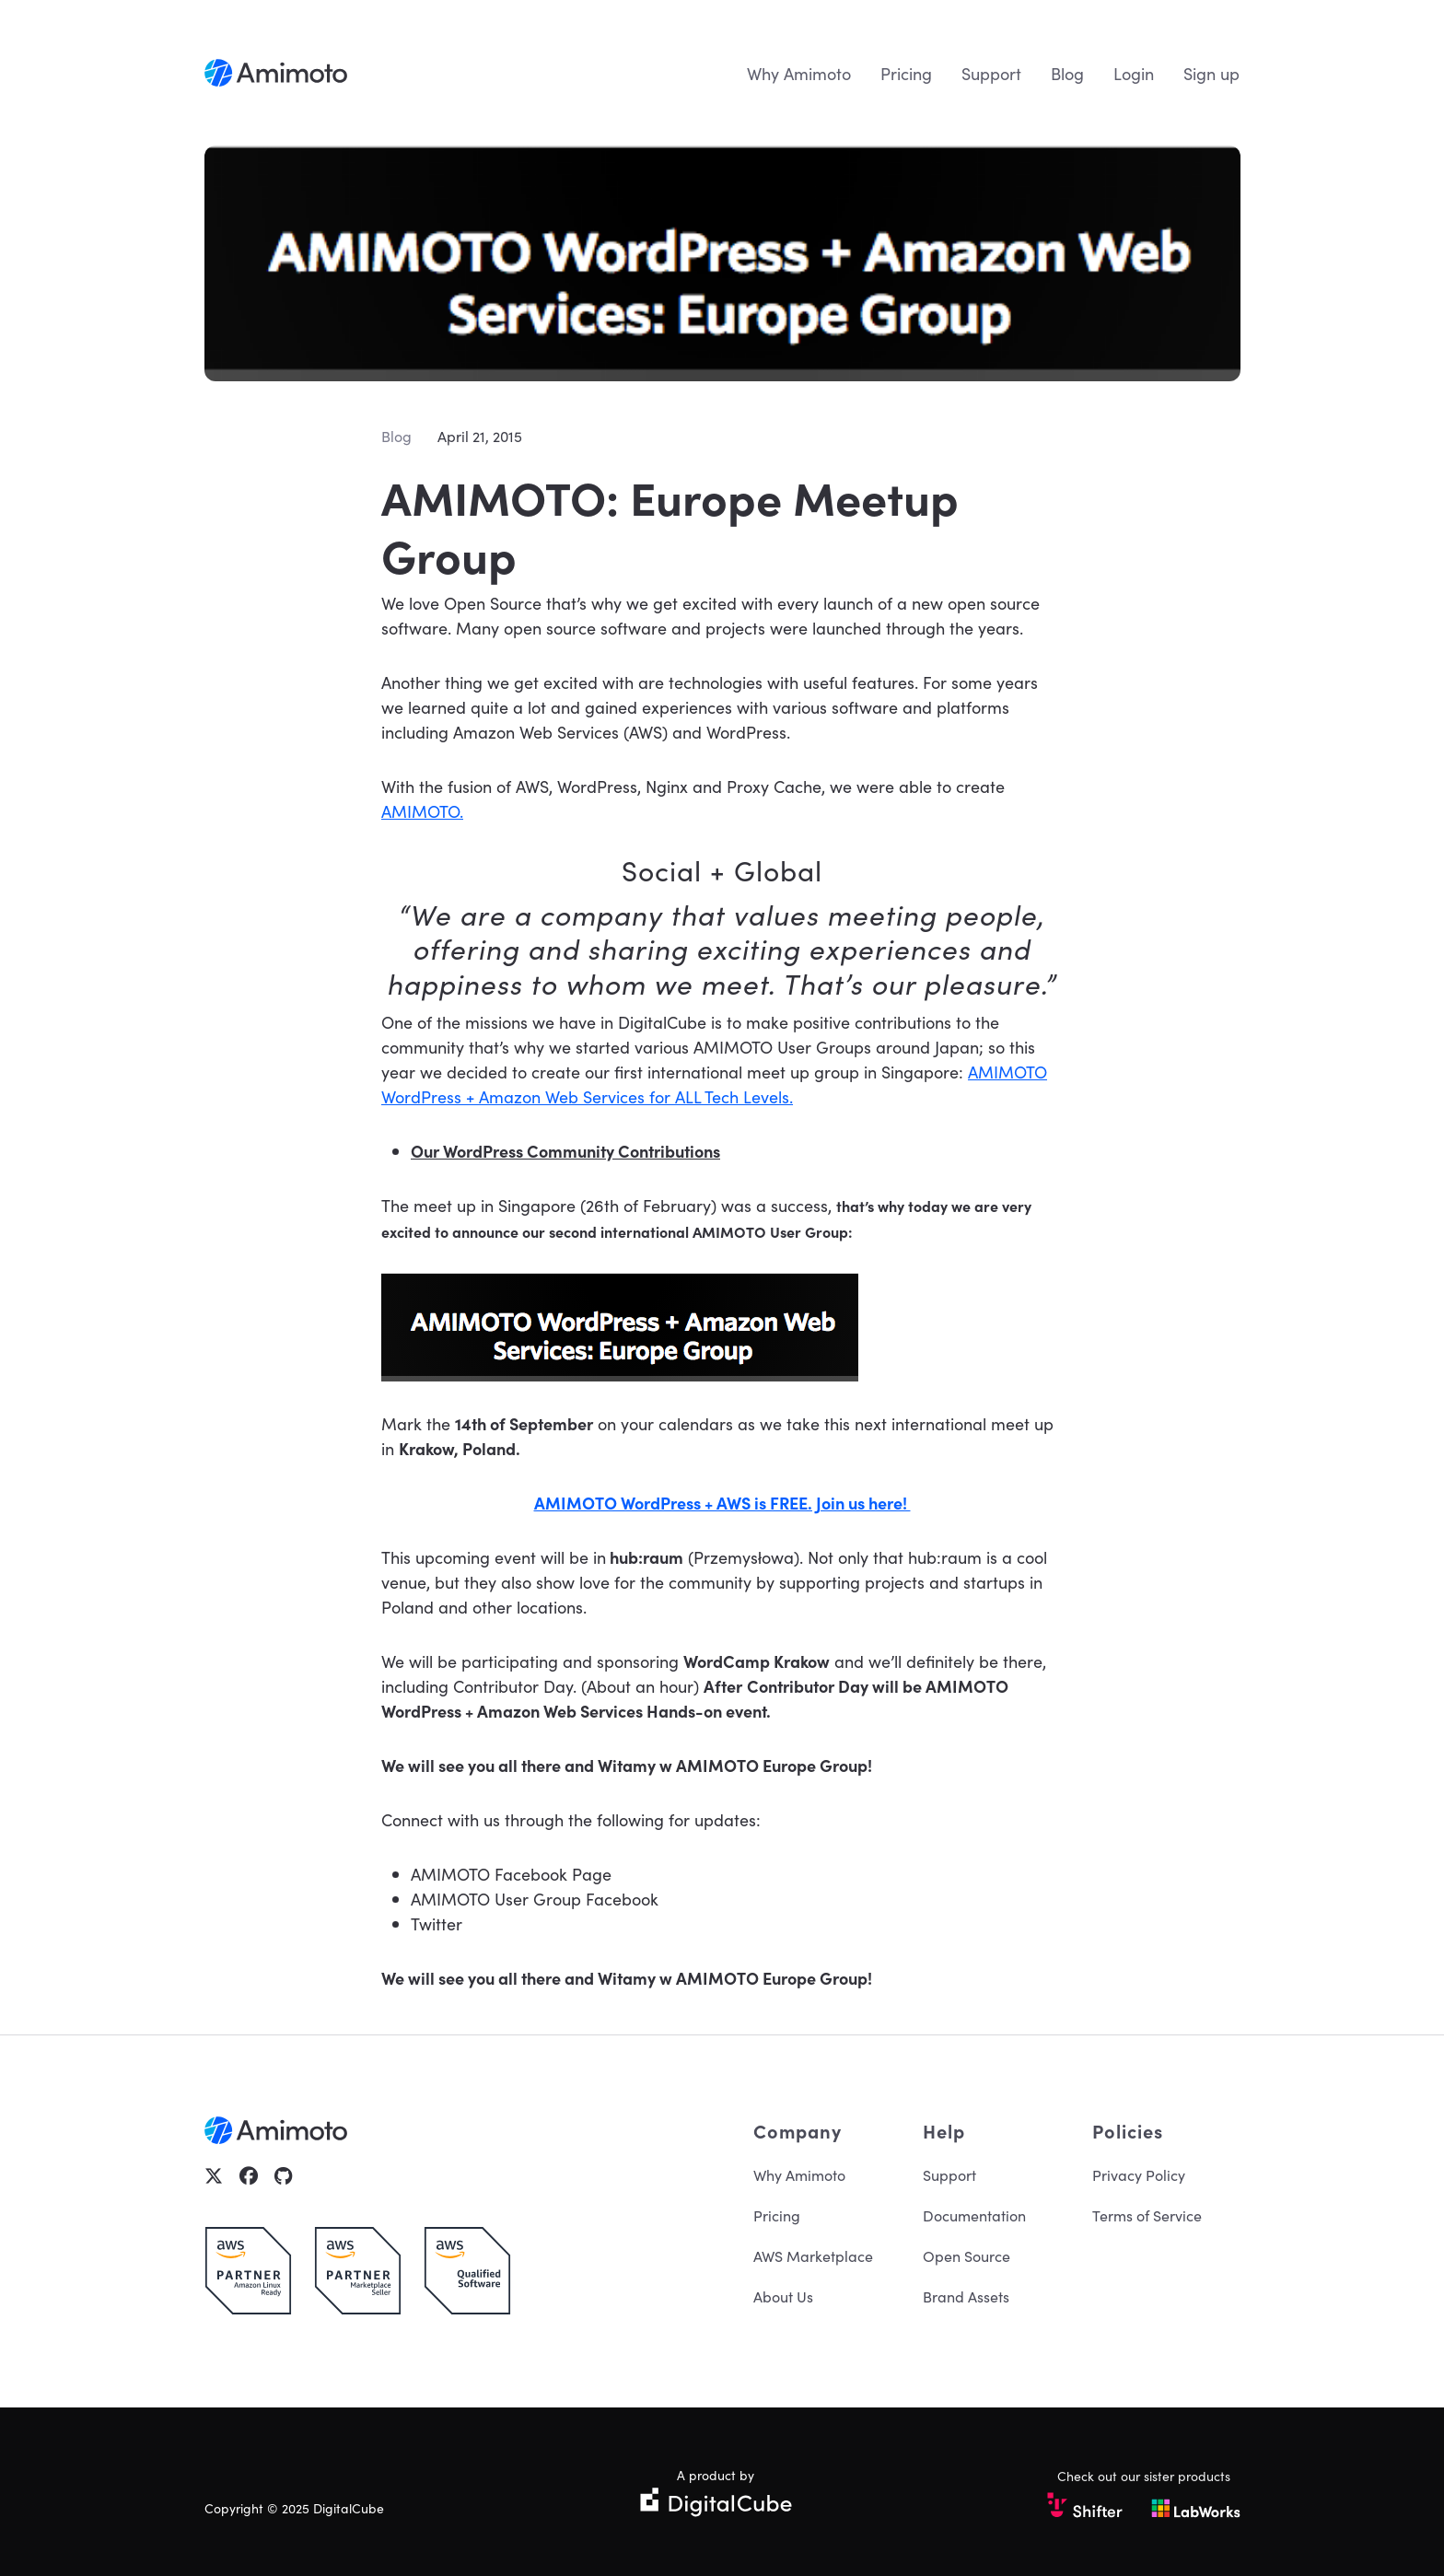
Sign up (1211, 73)
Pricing (906, 73)
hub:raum (646, 1556)
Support (991, 73)
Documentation (974, 2215)
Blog (1067, 73)
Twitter (436, 1923)
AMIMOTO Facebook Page (511, 1873)
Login (1133, 73)
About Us (783, 2296)
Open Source (966, 2255)
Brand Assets (966, 2296)
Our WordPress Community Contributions (565, 1150)
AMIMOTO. (422, 810)
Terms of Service (1147, 2215)
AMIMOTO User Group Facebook (534, 1898)
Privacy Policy (1138, 2174)
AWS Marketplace (813, 2255)
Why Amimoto (799, 73)
